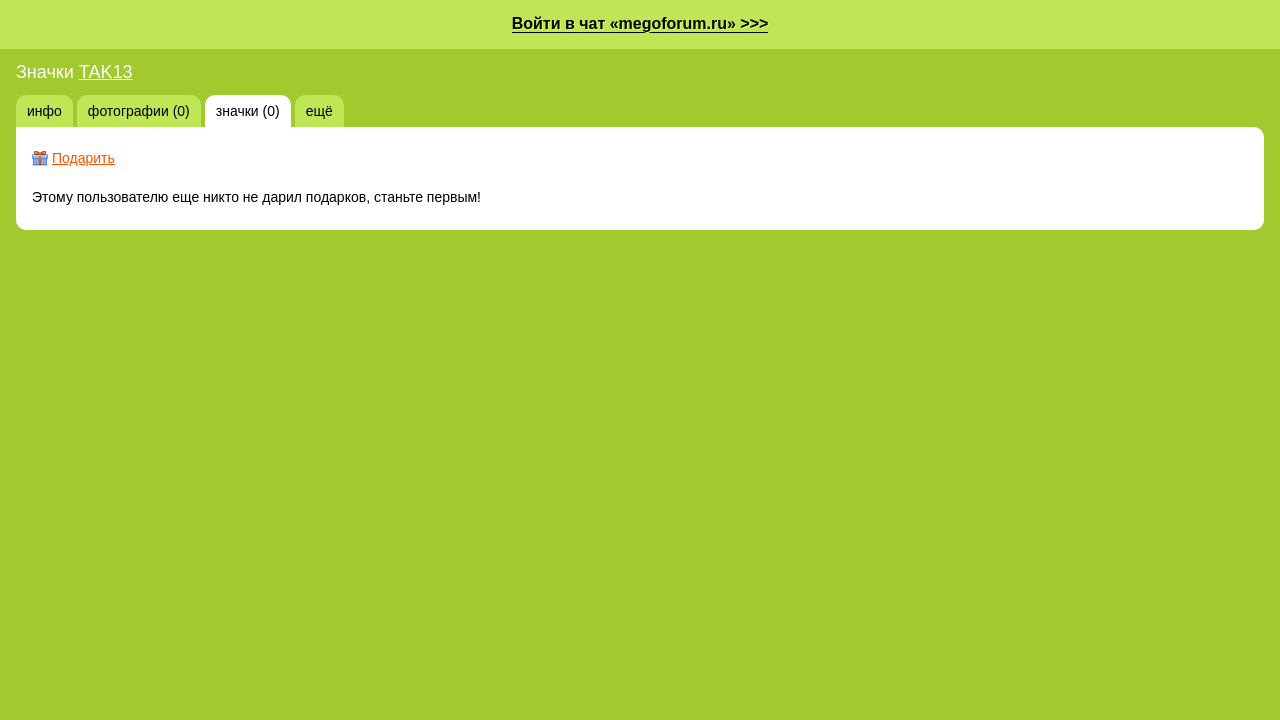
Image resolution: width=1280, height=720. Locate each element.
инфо (44, 111)
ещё (319, 111)
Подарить (83, 158)
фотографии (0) (139, 111)
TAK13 (106, 72)
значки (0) (248, 111)
